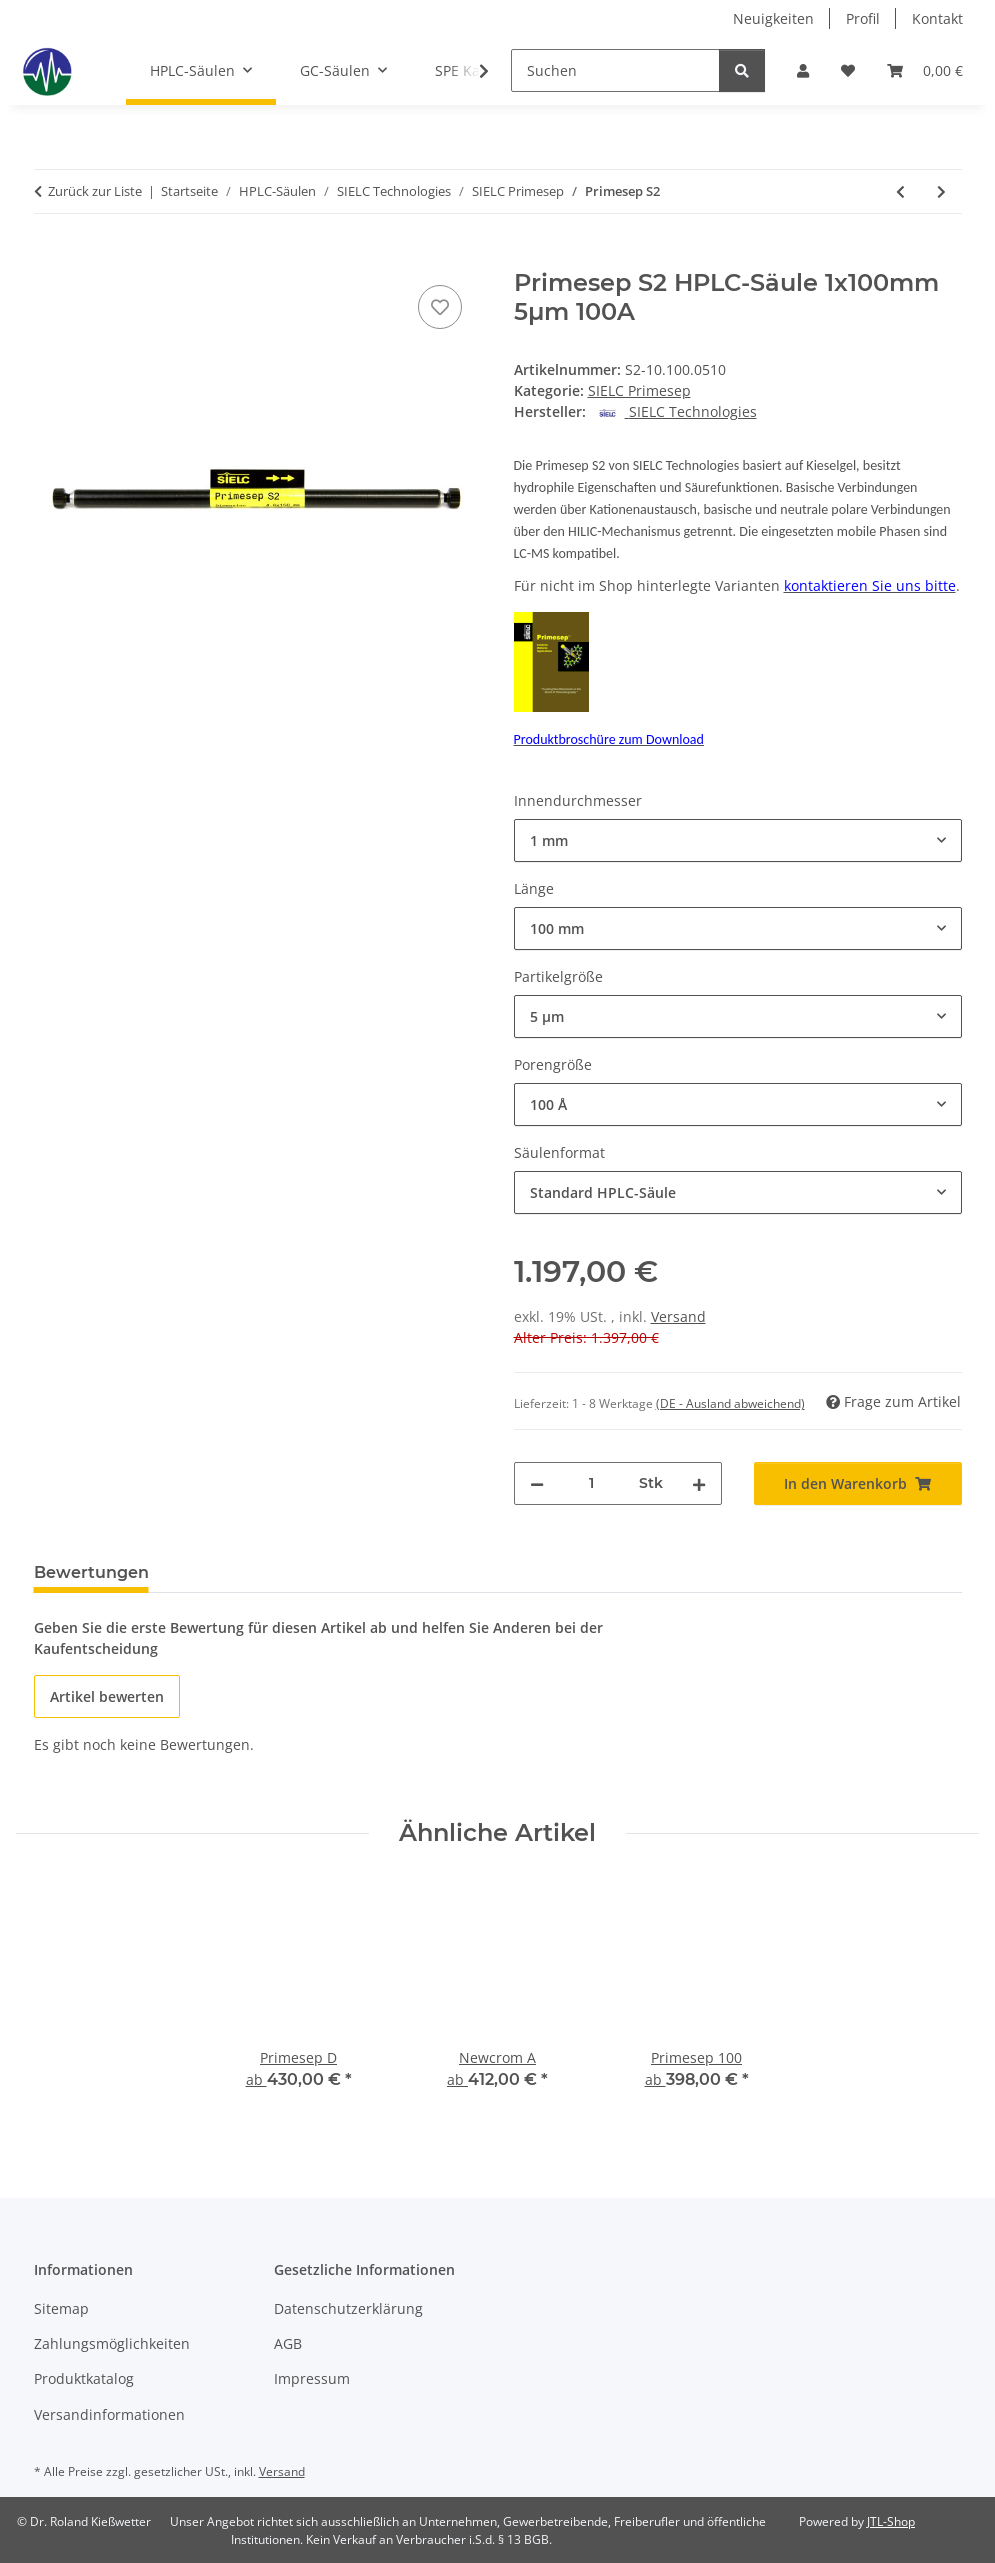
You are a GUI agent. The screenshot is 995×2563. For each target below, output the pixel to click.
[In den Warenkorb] (50, 258)
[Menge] (591, 1483)
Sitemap (61, 2308)
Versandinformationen (109, 2414)
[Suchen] (615, 70)
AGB (288, 2343)
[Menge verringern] (537, 1483)
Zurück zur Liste (95, 191)
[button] (803, 70)
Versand (678, 1316)
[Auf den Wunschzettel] (440, 307)
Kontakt (937, 18)
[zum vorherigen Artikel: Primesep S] (900, 191)
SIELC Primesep (639, 390)
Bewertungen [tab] (91, 1572)
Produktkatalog (84, 2378)
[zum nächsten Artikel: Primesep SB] (941, 191)
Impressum (312, 2378)
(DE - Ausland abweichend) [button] (730, 1403)
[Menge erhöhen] (699, 1483)
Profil (863, 18)
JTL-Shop (891, 2521)
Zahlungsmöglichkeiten (112, 2343)
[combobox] (738, 840)
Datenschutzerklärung (348, 2308)
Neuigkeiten (773, 18)
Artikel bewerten (107, 1696)
